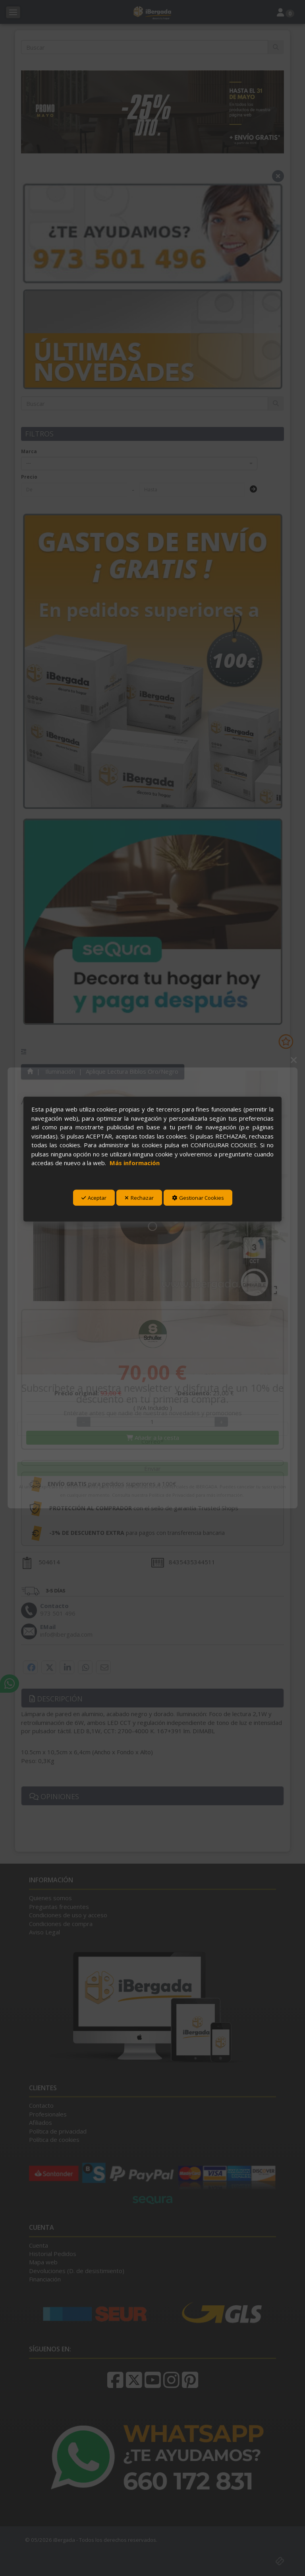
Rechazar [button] (139, 1197)
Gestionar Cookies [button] (198, 1197)
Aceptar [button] (93, 1197)
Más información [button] (135, 1163)
